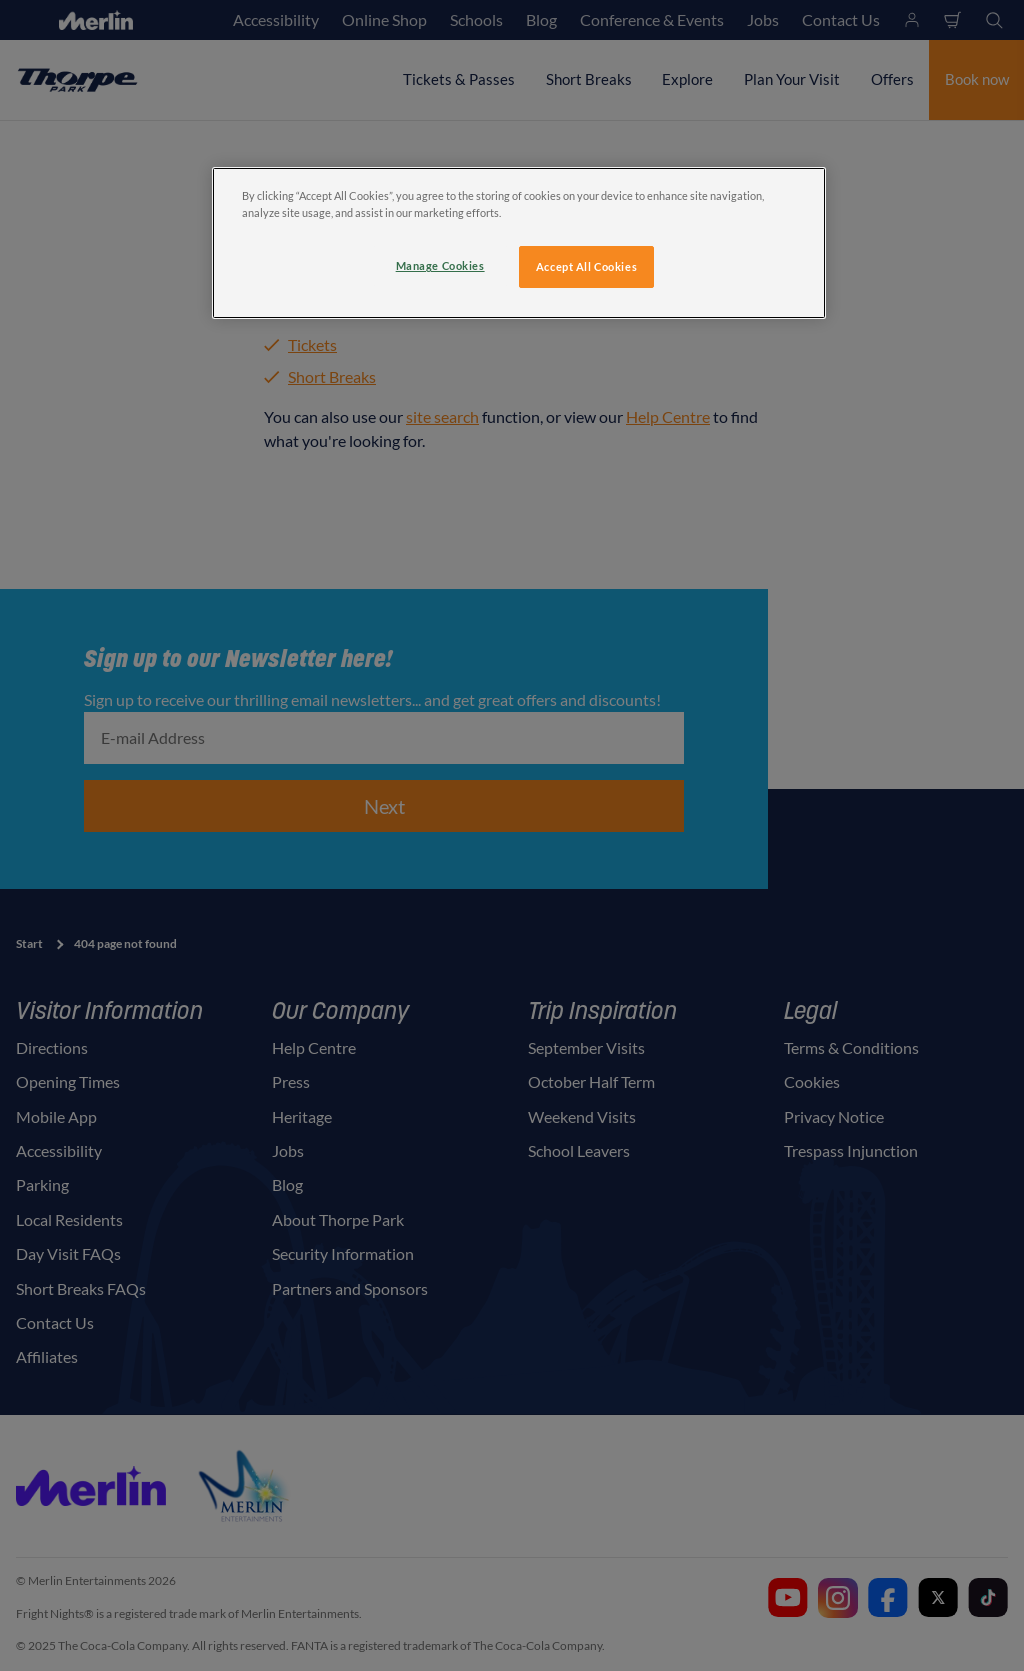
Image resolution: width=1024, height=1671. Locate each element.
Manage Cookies (440, 265)
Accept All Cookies (586, 266)
